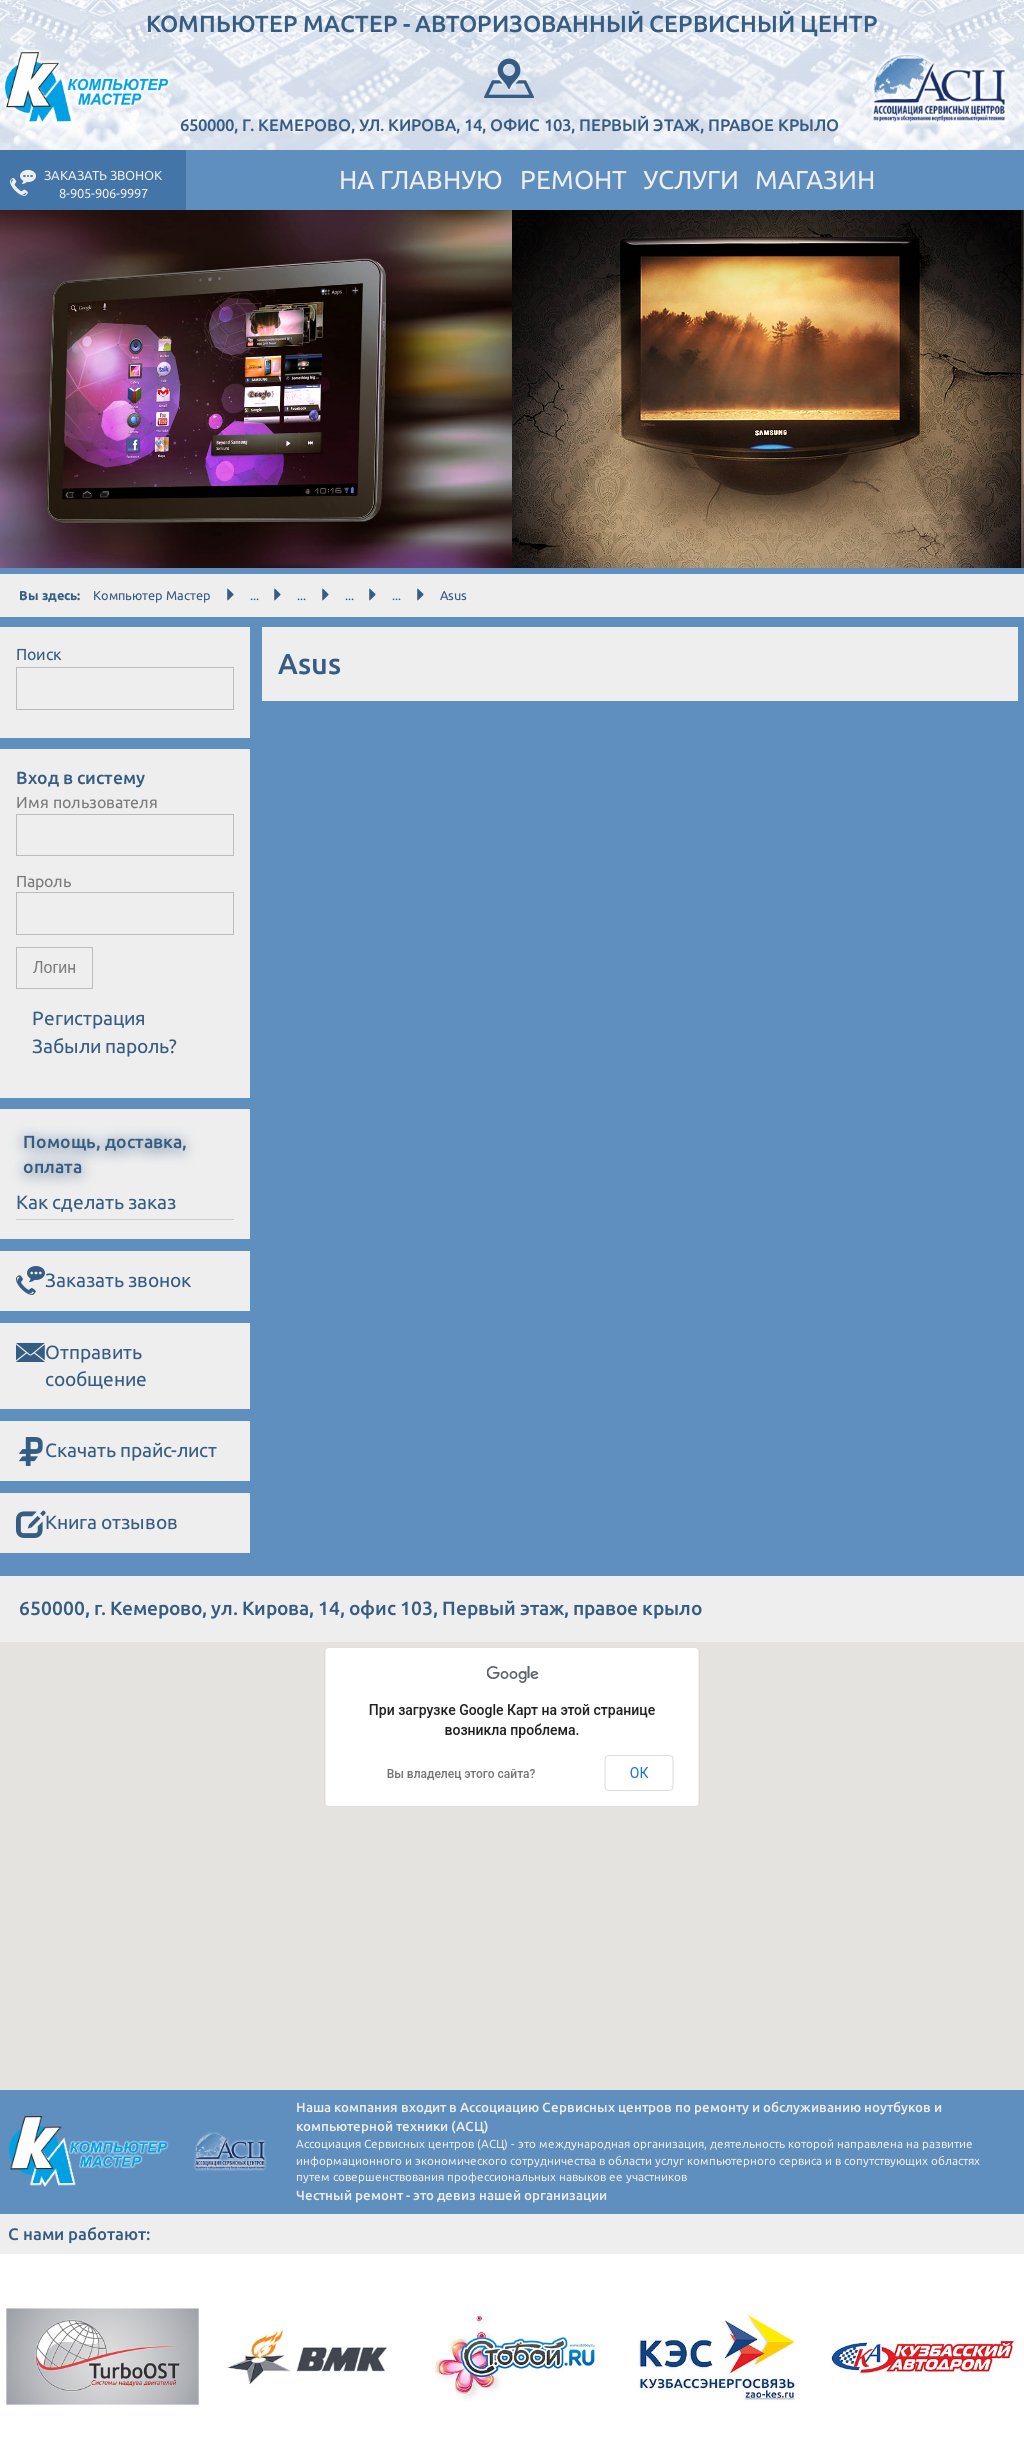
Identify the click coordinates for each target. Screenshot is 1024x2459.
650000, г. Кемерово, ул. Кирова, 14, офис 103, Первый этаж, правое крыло (509, 93)
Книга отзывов (97, 1524)
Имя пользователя (87, 802)
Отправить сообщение (81, 1364)
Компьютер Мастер (152, 595)
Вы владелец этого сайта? (461, 1774)
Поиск (39, 654)
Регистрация (89, 1018)
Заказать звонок (103, 1281)
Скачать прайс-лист (116, 1452)
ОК (639, 1773)
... (254, 595)
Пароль (43, 881)
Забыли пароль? (104, 1046)
